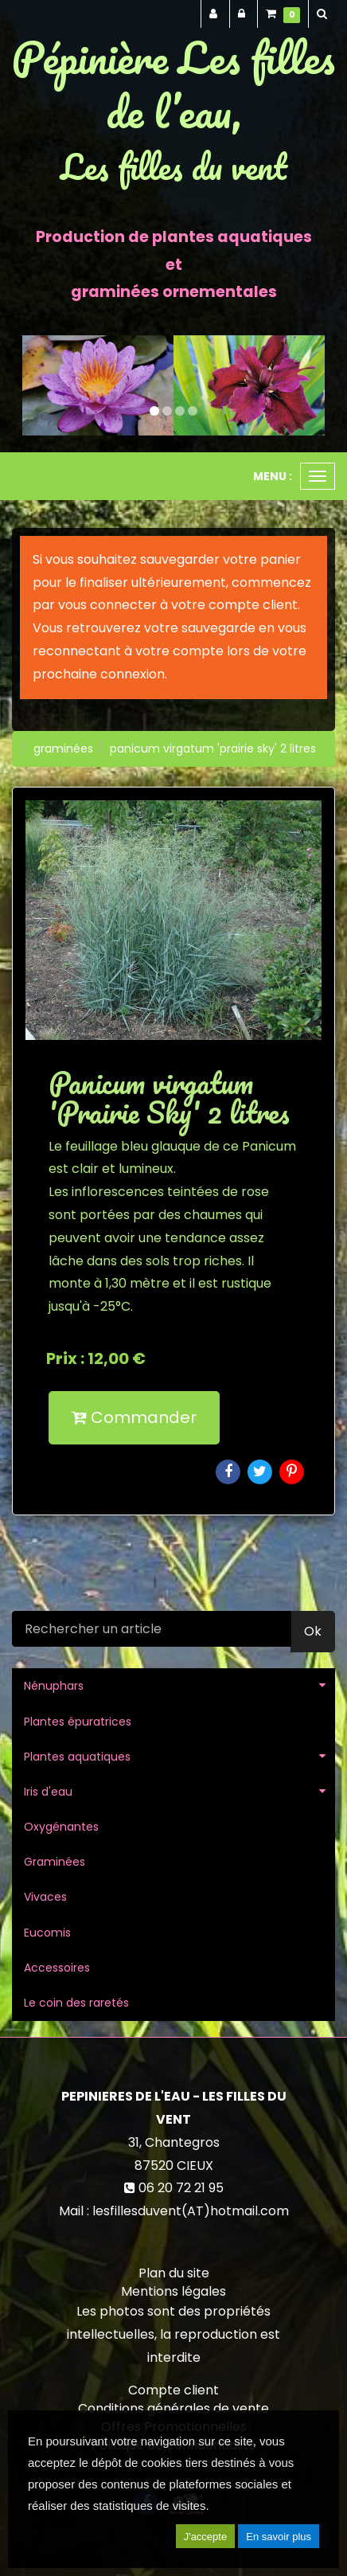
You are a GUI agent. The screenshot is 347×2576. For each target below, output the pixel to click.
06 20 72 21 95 (181, 2188)
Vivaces (45, 1897)
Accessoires (57, 1968)
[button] (37, 385)
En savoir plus (278, 2537)
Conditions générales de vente (173, 2408)
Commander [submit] (134, 1417)
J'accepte (206, 2537)
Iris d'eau (48, 1792)
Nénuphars (54, 1686)
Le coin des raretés (76, 2003)
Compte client (173, 2390)
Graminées (54, 1862)
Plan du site (173, 2273)
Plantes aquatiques (77, 1757)
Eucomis (47, 1933)
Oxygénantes (61, 1827)
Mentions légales (173, 2291)
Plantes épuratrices (77, 1722)
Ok (313, 1631)
